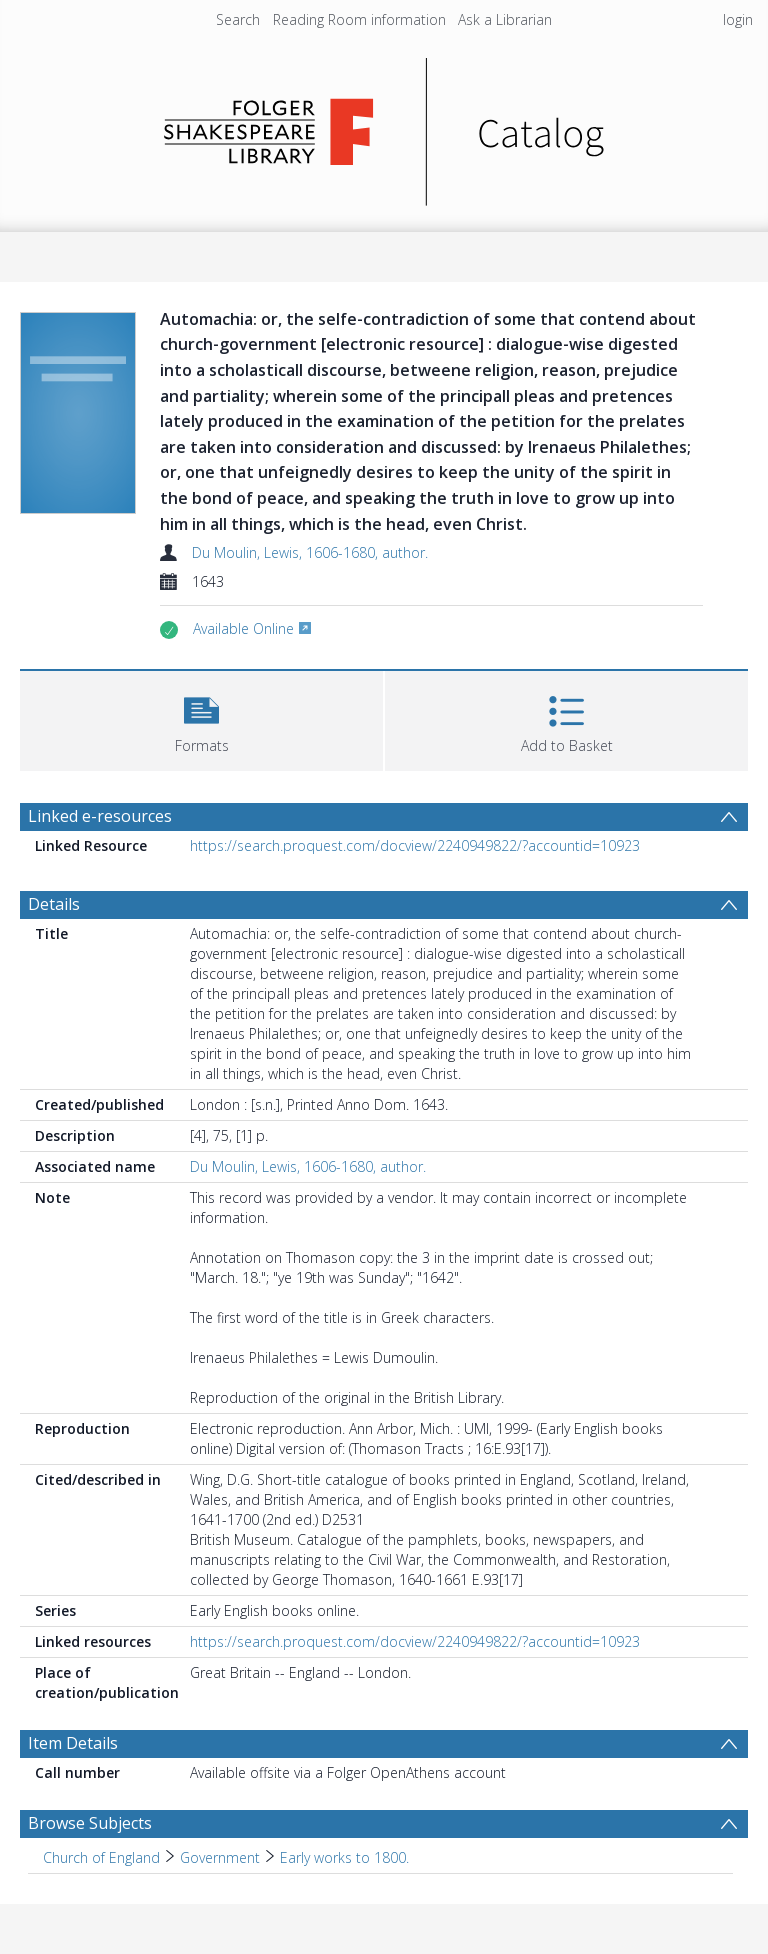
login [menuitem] (738, 19)
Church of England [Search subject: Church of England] (101, 1857)
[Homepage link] (384, 126)
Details (54, 904)
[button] (201, 718)
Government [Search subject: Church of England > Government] (220, 1857)
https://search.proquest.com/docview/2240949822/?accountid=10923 (415, 845)
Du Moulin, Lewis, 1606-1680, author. (310, 552)
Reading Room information (359, 19)
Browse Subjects (90, 1823)
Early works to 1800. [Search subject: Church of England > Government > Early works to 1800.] (344, 1857)
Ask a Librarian (505, 19)
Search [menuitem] (238, 19)
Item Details (73, 1743)
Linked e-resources (100, 816)
